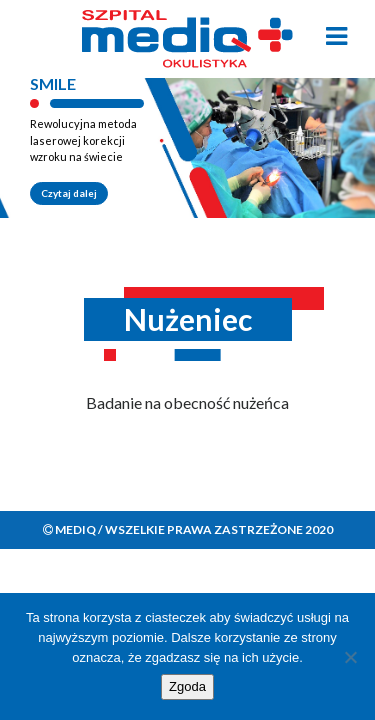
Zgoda (187, 686)
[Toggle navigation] (336, 36)
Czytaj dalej (69, 193)
